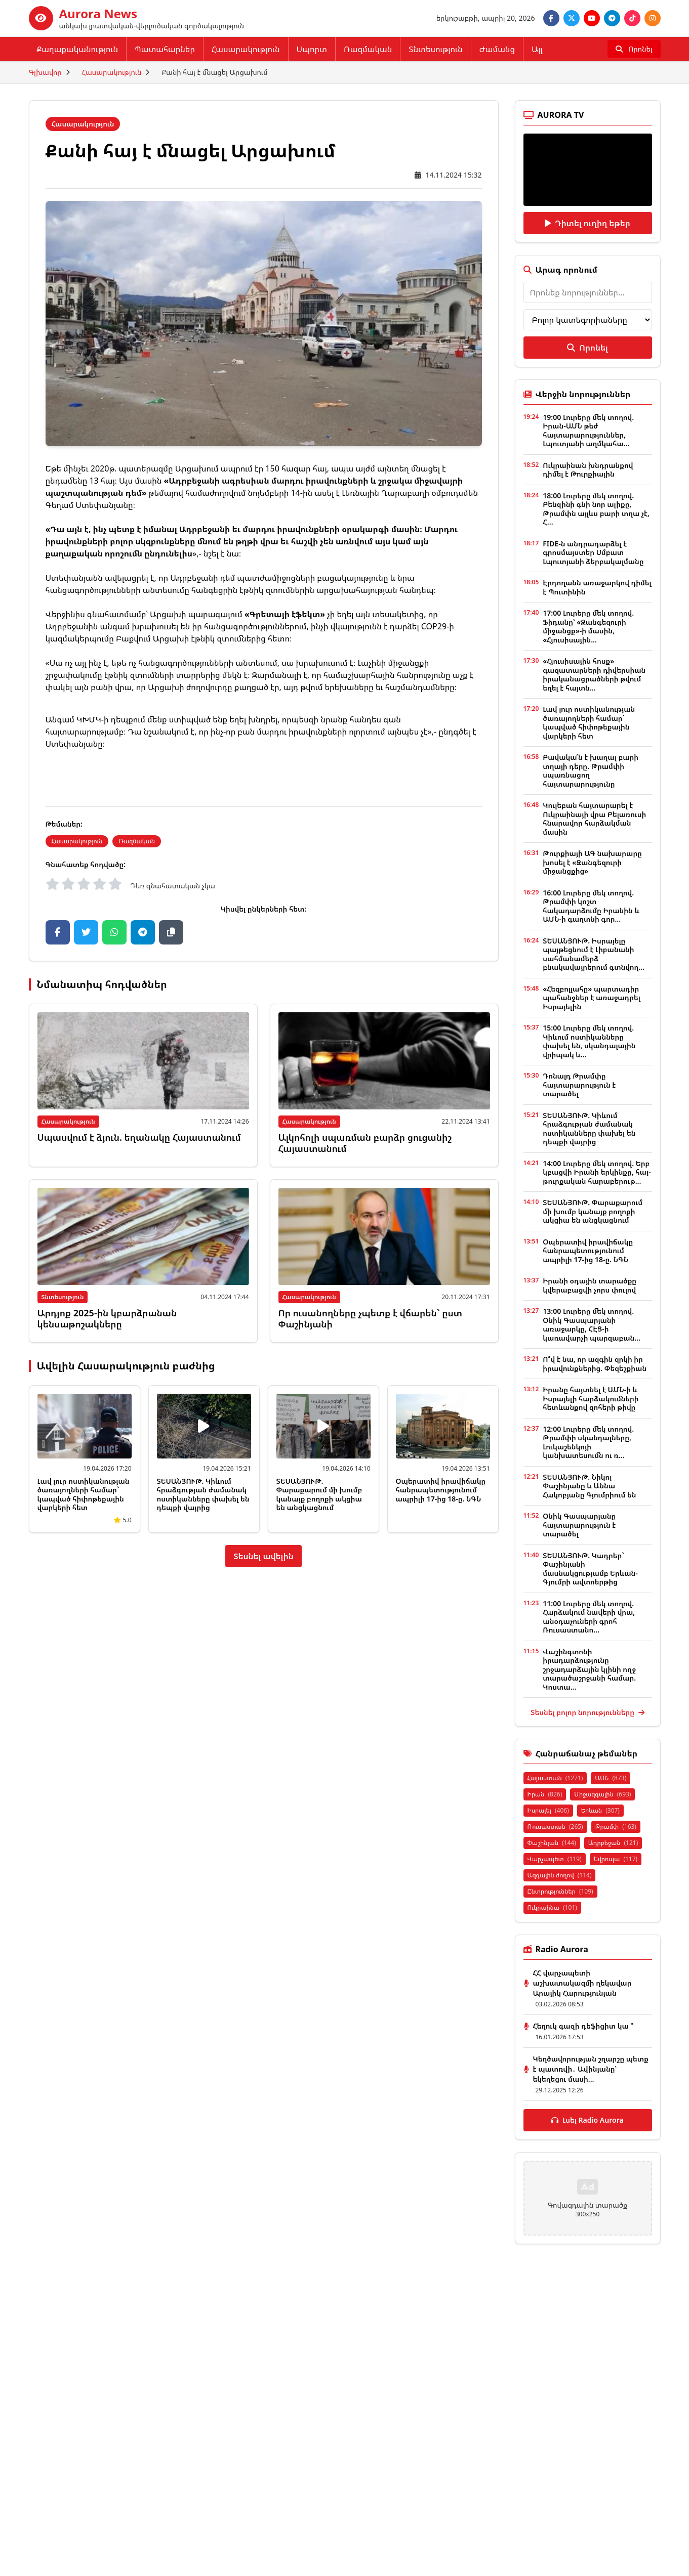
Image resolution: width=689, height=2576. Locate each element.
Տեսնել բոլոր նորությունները (587, 1712)
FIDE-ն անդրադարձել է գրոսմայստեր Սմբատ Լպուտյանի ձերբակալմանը (593, 552)
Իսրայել (548, 1810)
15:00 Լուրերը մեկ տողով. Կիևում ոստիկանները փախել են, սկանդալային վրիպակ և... (589, 1041)
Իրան (545, 1794)
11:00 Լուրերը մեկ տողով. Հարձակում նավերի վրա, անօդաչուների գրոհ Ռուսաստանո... (589, 1617)
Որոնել (587, 347)
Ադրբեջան (613, 1842)
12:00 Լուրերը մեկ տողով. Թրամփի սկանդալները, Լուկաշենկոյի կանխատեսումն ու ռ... (588, 1442)
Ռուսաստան (555, 1826)
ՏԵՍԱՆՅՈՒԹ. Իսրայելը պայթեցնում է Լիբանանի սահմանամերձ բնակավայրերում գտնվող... (593, 954)
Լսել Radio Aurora (587, 2120)
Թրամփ (615, 1826)
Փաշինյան (552, 1842)
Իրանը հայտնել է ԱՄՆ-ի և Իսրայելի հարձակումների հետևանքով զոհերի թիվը (590, 1398)
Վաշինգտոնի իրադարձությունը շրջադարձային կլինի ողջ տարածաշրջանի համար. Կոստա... (589, 1669)
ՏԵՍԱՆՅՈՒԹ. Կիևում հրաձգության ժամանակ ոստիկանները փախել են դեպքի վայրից (203, 1494)
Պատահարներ (165, 49)
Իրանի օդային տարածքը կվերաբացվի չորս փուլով (589, 1285)
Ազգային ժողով (560, 1875)
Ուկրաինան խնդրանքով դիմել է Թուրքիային (588, 469)
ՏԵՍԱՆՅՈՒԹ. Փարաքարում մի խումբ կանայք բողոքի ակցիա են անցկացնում (319, 1494)
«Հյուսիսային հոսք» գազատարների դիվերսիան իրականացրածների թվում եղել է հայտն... (594, 674)
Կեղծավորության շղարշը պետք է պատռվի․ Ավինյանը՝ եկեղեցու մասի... (591, 2069)
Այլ (537, 49)
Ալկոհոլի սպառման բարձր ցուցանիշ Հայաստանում (365, 1143)
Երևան (600, 1810)
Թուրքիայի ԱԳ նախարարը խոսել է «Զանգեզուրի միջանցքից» (592, 862)
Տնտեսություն (435, 49)
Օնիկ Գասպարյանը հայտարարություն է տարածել (579, 1524)
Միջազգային (602, 1794)
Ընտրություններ (560, 1891)
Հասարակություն (246, 49)
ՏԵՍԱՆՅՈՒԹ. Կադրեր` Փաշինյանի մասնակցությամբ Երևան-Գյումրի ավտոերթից (590, 1569)
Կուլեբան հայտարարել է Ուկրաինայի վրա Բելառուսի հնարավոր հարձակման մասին (594, 818)
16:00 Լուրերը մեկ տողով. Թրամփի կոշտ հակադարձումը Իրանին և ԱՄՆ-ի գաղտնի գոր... (591, 906)
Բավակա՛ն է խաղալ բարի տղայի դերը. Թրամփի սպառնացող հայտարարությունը (590, 770)
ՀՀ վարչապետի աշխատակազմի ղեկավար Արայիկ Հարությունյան (582, 1983)
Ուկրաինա (552, 1907)
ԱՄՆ (610, 1778)
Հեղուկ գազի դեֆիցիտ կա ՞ (583, 2026)
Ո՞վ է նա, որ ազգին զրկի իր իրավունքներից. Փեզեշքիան (594, 1363)
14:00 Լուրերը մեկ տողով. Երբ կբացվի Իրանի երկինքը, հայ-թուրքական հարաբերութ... (597, 1172)
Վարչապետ (555, 1859)
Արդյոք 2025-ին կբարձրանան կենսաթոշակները (107, 1318)
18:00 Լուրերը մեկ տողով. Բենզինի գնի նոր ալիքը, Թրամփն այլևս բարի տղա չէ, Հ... (596, 509)
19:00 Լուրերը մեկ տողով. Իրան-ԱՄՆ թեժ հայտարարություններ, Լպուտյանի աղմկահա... (588, 430)
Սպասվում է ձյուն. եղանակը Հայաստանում (139, 1137)
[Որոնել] (634, 49)
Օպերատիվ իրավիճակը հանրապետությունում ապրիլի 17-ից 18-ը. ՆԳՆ (441, 1490)
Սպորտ (312, 49)
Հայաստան (555, 1778)
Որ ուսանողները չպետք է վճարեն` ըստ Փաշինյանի (370, 1318)
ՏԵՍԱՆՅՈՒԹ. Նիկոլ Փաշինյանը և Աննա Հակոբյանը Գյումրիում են (589, 1485)
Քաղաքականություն (77, 49)
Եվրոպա (616, 1859)
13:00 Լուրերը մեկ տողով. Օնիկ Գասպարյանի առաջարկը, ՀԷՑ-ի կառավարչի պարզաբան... (591, 1324)
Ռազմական (368, 49)
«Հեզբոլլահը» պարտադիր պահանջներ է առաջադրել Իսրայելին (591, 997)
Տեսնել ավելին (263, 1556)
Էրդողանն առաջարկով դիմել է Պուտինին (597, 587)
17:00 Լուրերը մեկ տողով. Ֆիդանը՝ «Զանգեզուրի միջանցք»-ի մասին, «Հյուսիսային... (588, 626)
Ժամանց (497, 49)
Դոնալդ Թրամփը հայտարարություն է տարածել (579, 1084)
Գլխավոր (45, 72)
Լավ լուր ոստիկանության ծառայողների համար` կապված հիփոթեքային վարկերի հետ (83, 1494)
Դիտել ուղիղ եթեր (587, 223)
